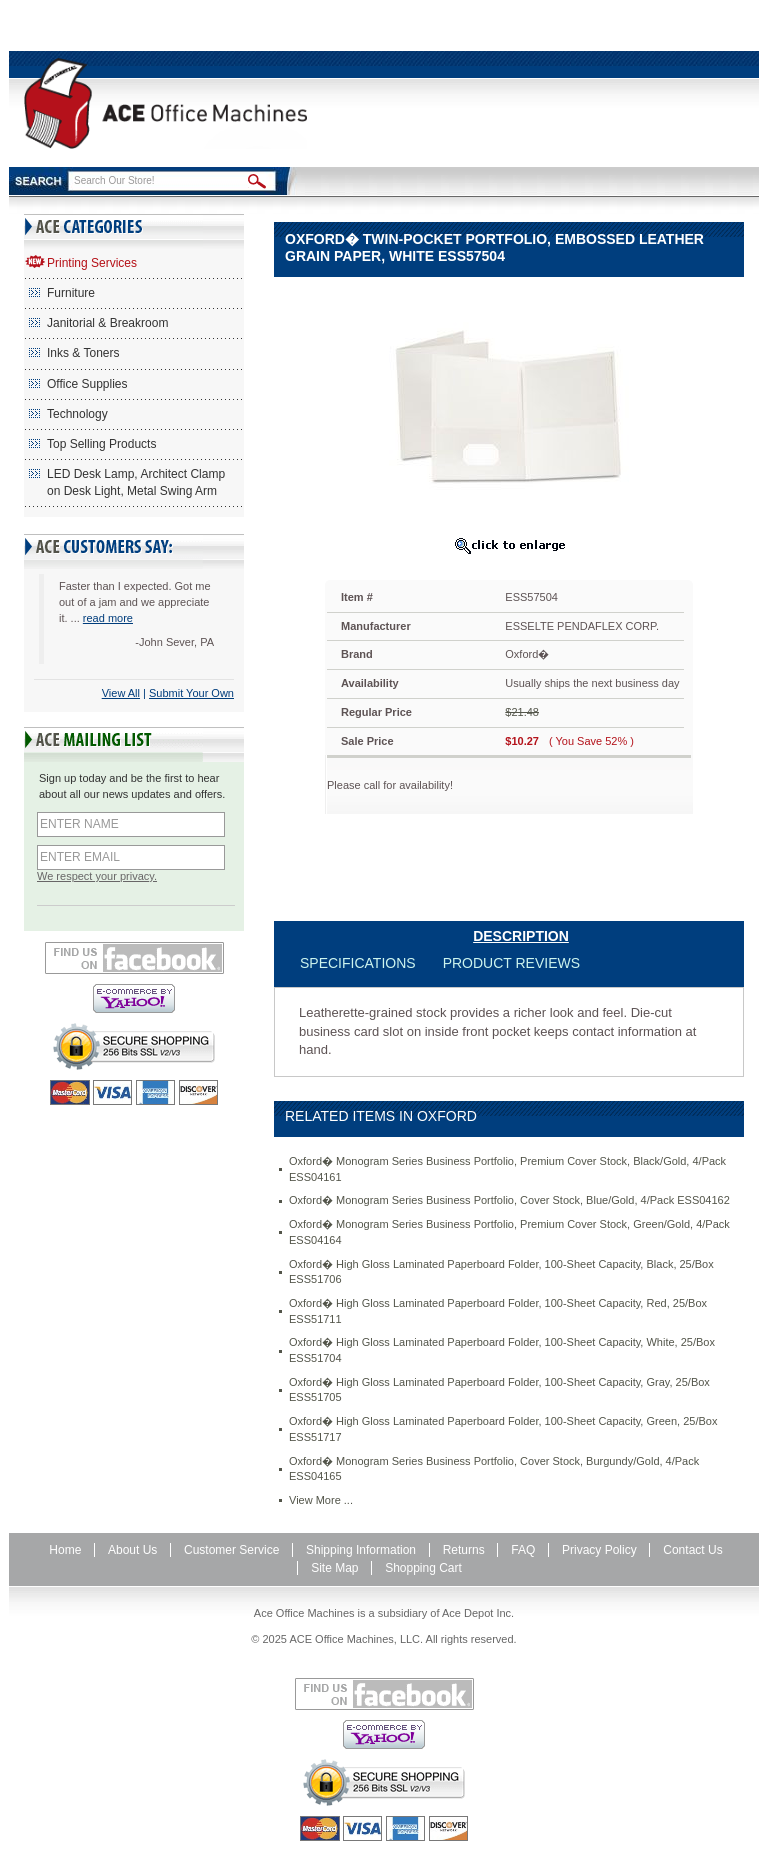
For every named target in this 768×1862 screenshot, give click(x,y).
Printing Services (92, 263)
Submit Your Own (191, 693)
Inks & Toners (83, 353)
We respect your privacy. (97, 876)
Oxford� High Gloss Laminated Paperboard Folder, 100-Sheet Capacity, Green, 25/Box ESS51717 (503, 1429)
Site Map (334, 1568)
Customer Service (231, 1550)
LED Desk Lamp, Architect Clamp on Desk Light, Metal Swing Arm (136, 482)
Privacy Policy (599, 1550)
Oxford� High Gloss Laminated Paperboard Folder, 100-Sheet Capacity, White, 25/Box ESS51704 (502, 1350)
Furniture (71, 293)
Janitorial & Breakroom (107, 323)
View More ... (321, 1500)
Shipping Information (361, 1550)
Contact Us (692, 1550)
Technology (77, 414)
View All (121, 693)
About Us (132, 1550)
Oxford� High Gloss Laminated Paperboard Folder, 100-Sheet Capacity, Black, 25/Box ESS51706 (501, 1272)
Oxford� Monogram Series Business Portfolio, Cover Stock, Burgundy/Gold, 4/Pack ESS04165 (494, 1469)
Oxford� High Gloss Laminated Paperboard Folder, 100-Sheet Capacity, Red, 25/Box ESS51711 (498, 1311)
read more (108, 618)
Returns (464, 1550)
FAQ (523, 1550)
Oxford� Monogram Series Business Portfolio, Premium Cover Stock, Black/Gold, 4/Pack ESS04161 (507, 1169)
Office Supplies (87, 384)
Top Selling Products (101, 444)
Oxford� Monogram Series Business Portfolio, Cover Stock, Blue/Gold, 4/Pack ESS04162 (509, 1200)
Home (65, 1550)
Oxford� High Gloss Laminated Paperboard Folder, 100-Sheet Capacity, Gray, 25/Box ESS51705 (499, 1390)
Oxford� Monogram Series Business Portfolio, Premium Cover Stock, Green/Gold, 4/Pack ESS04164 (509, 1232)
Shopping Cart (423, 1568)
